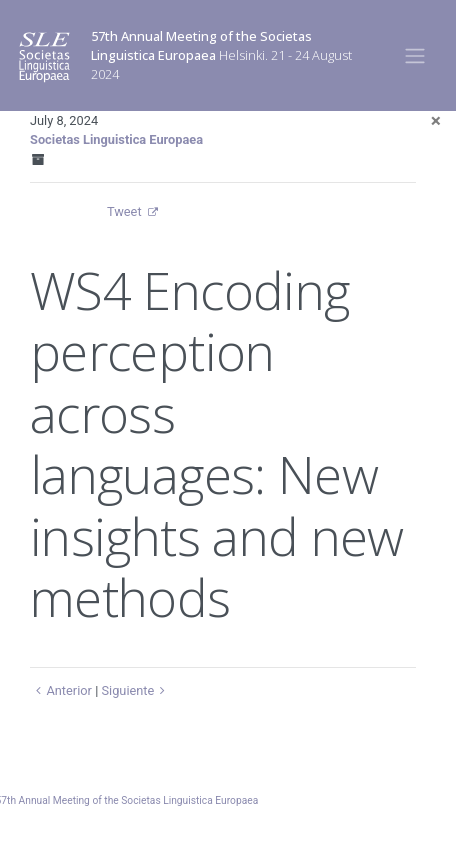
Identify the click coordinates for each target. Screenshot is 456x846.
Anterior (61, 690)
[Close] (436, 120)
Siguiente (135, 690)
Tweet (124, 211)
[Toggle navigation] (415, 55)
